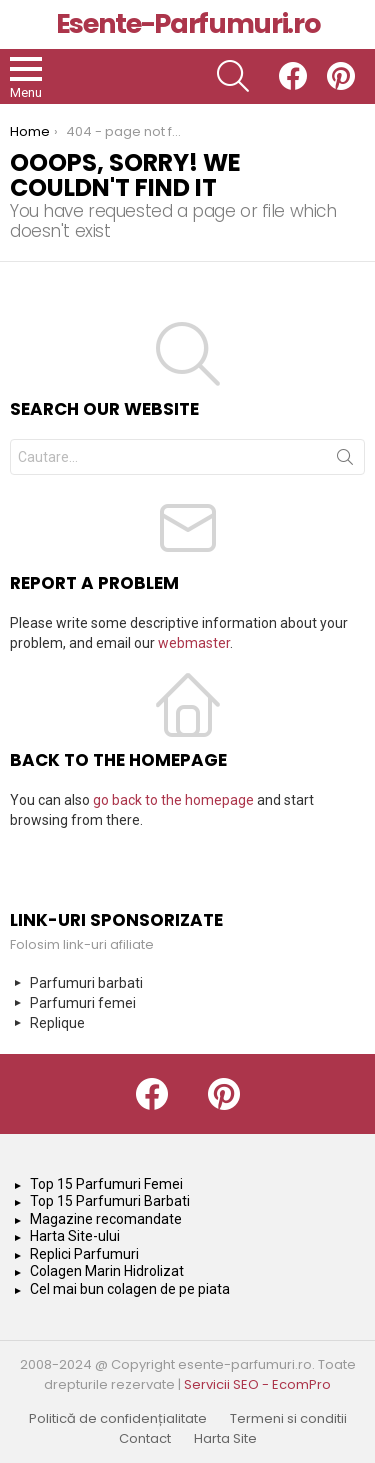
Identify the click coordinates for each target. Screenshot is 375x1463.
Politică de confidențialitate (118, 1419)
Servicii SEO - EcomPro (257, 1384)
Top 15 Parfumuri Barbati (110, 1201)
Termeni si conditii (288, 1419)
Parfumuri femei (83, 1003)
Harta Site (225, 1439)
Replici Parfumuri (84, 1254)
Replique (57, 1023)
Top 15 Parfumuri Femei (106, 1184)
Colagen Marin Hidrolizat (107, 1271)
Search (345, 461)
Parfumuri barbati (86, 983)
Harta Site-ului (75, 1236)
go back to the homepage (173, 800)
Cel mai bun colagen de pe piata (130, 1289)
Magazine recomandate (106, 1219)
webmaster (194, 643)
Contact (145, 1439)
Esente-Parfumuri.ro (187, 23)
